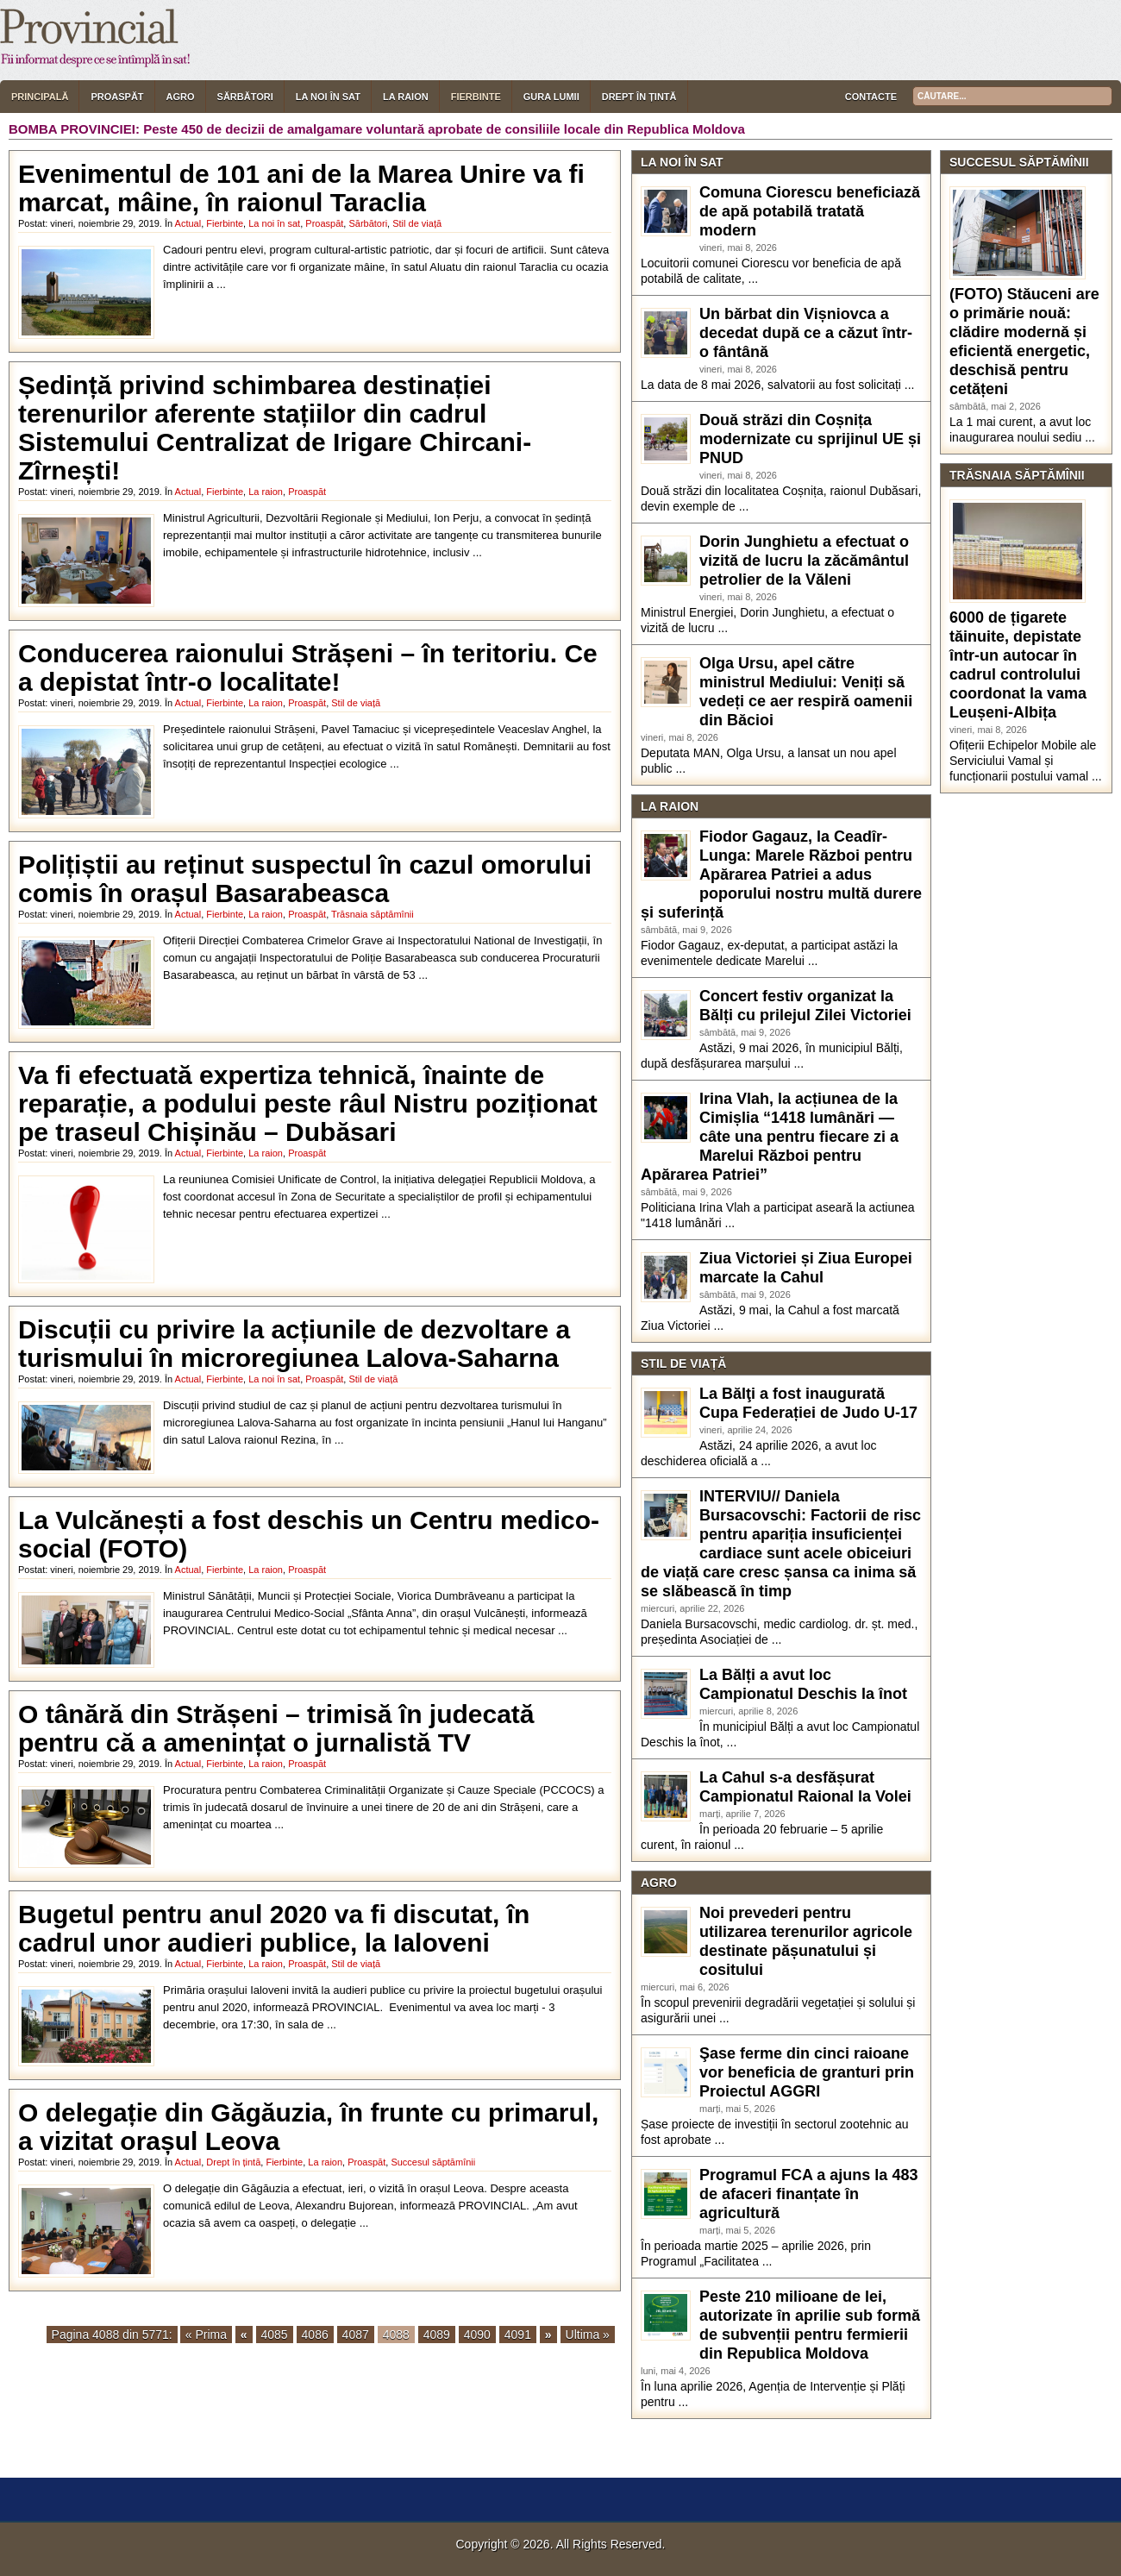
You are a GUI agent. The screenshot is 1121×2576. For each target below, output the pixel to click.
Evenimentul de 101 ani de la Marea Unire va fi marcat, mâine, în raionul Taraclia (301, 188)
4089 (436, 2334)
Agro (180, 96)
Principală (39, 96)
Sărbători (245, 96)
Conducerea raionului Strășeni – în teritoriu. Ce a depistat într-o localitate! (308, 667)
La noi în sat (328, 96)
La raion (406, 96)
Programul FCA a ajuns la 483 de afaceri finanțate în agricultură (808, 2194)
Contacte (871, 96)
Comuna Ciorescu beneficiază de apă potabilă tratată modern (809, 211)
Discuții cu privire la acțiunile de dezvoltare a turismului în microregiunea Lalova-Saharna (294, 1343)
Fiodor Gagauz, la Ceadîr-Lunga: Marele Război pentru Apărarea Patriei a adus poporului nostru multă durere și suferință (781, 874)
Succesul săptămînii (433, 2162)
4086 (315, 2334)
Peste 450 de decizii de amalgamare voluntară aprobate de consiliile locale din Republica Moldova (444, 129)
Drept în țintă (639, 96)
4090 (477, 2334)
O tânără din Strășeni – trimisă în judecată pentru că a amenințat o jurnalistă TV (276, 1728)
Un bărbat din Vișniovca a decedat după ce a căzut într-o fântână (805, 332)
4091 (517, 2334)
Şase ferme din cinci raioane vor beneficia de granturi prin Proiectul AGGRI (806, 2072)
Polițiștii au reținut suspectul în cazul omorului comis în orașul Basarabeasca (305, 878)
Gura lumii (551, 96)
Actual (188, 223)
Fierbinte (476, 96)
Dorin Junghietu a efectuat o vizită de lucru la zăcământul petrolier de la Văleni (804, 560)
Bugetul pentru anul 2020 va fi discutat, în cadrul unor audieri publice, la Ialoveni (273, 1928)
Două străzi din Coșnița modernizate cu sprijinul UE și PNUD (810, 439)
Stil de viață (417, 223)
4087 (355, 2334)
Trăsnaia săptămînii (372, 914)
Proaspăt (117, 96)
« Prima (206, 2334)
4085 (274, 2334)
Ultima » (588, 2334)
